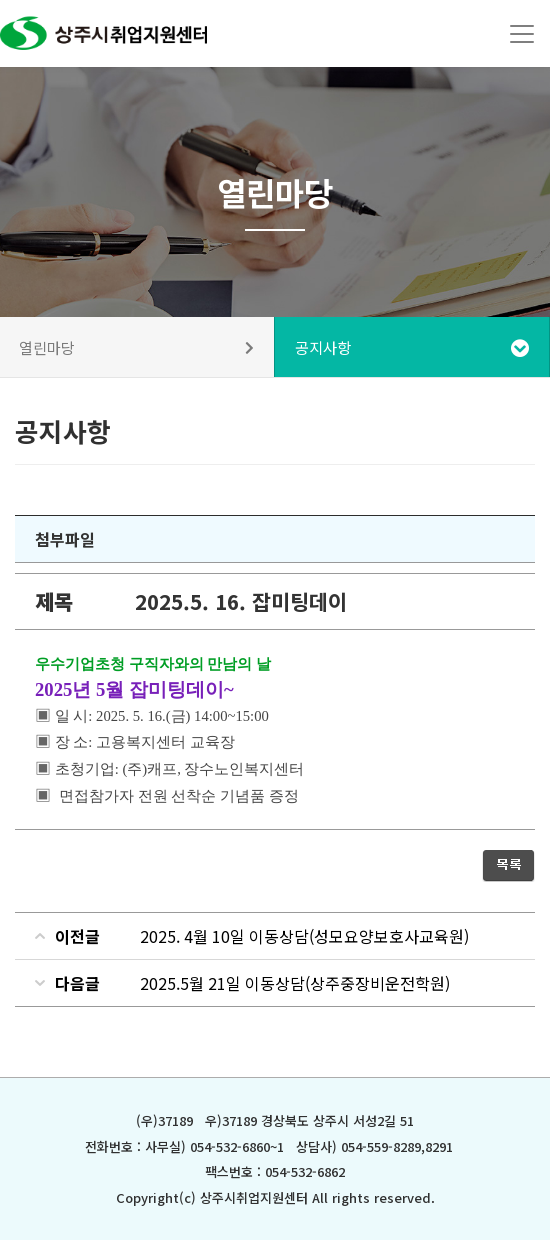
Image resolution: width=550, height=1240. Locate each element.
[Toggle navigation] (522, 34)
